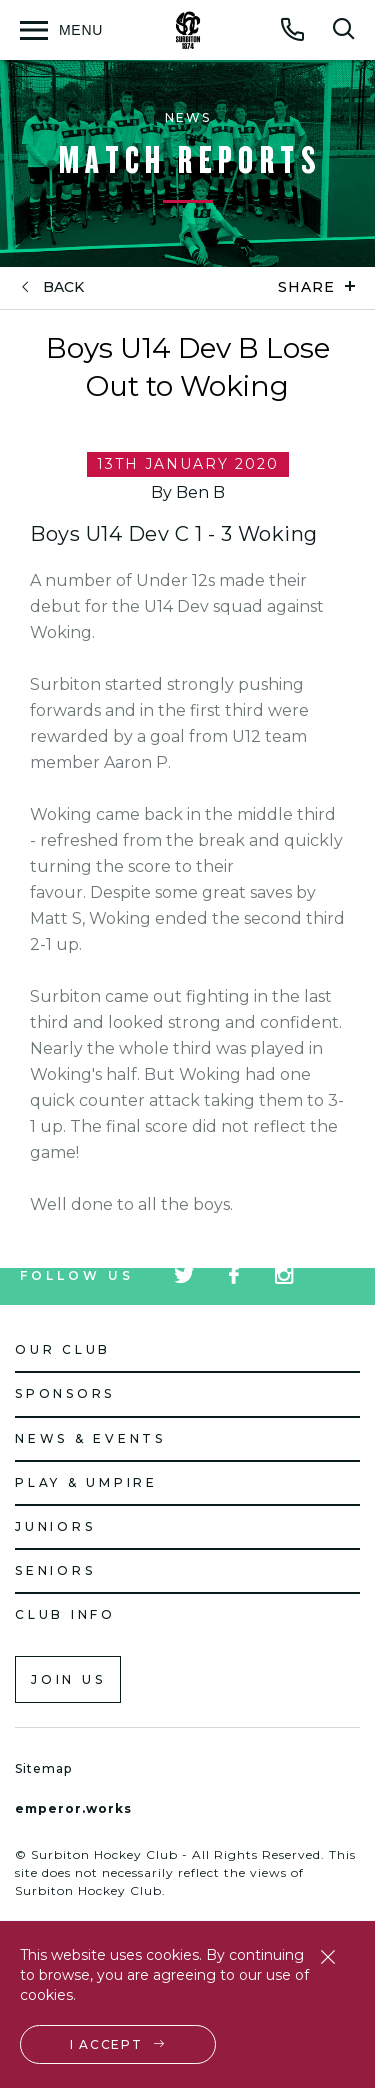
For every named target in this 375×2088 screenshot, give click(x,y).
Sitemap (43, 1768)
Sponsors (65, 1393)
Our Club (63, 1349)
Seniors (55, 1570)
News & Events (90, 1438)
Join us (68, 1679)
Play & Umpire (86, 1482)
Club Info (65, 1614)
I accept (106, 2044)
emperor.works (73, 1808)
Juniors (55, 1526)
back (63, 287)
